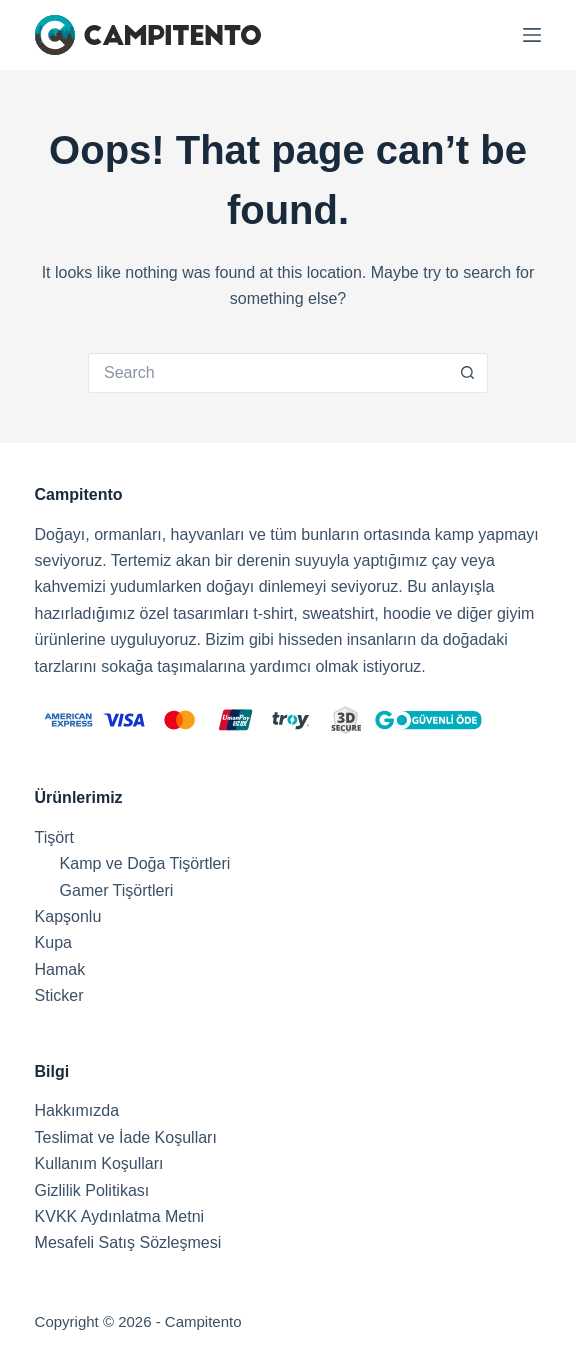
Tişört (54, 837)
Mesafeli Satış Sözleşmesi (128, 1242)
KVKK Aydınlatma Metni (120, 1216)
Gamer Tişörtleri (117, 890)
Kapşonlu (68, 916)
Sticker (59, 995)
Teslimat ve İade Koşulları (126, 1137)
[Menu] (532, 35)
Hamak (60, 969)
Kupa (53, 942)
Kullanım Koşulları (99, 1163)
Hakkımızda (77, 1110)
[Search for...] (268, 373)
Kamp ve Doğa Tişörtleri (145, 863)
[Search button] (468, 373)
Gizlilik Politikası (92, 1190)
